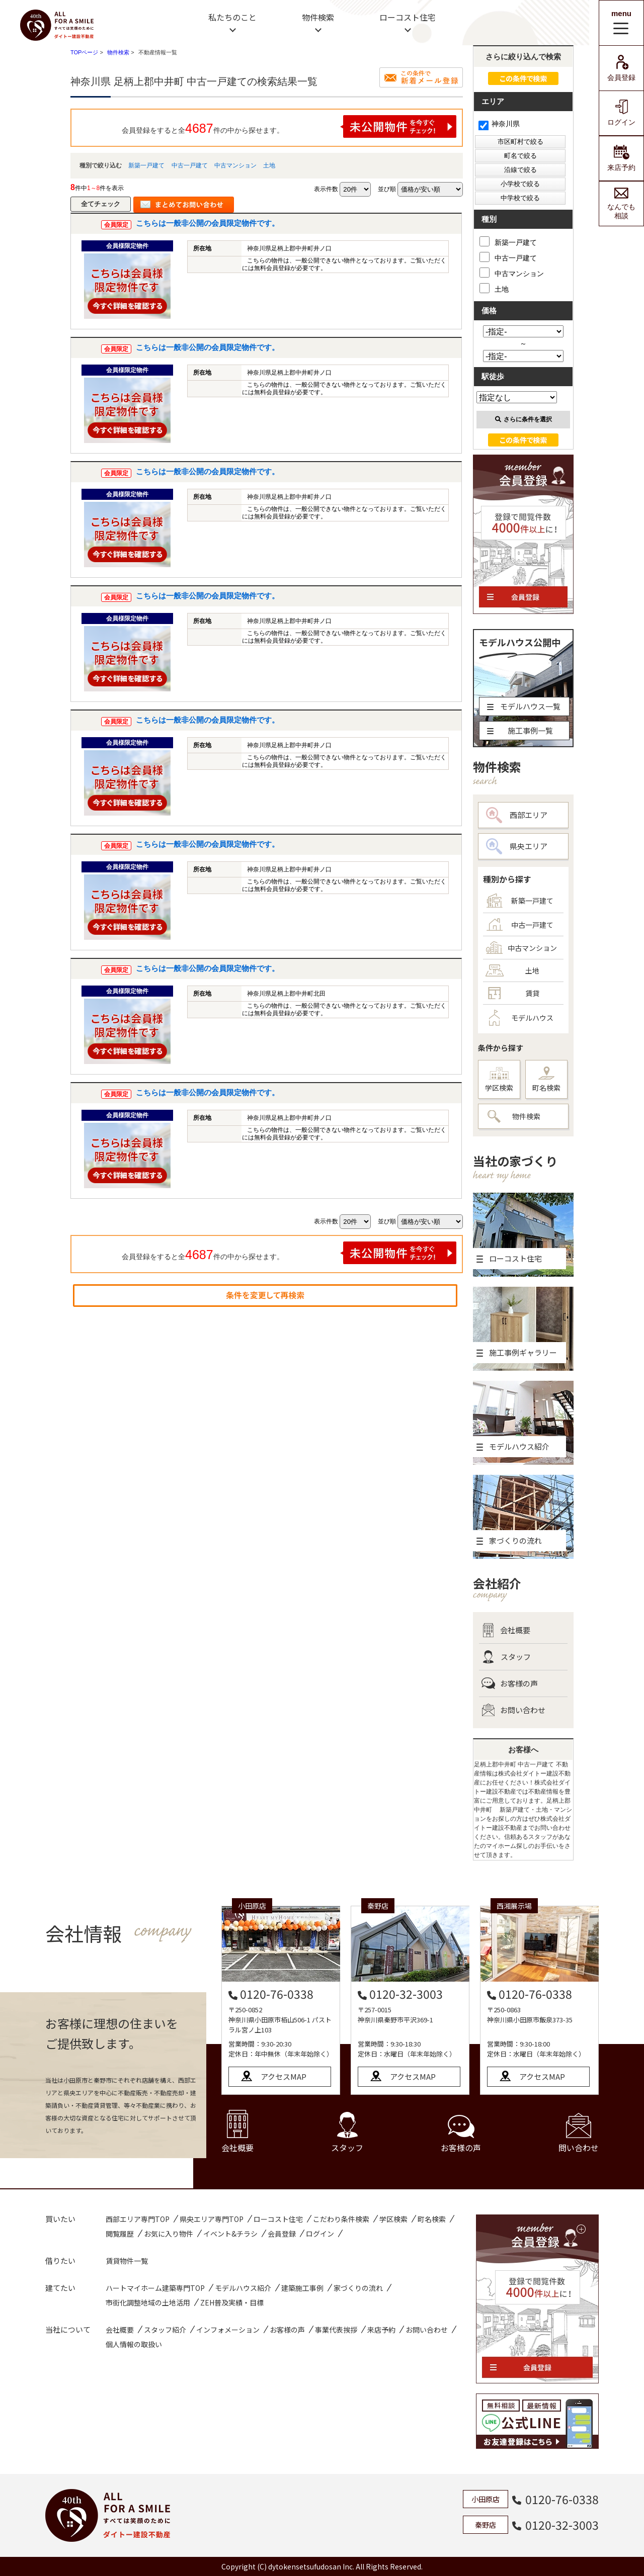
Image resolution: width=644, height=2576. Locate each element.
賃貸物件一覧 (127, 2261)
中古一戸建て (190, 165)
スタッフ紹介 (165, 2330)
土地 (269, 165)
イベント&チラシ (230, 2234)
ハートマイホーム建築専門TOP (155, 2288)
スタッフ (506, 1657)
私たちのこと (232, 17)
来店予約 (621, 158)
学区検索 (499, 1080)
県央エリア (516, 846)
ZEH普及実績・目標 (232, 2302)
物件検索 (318, 17)
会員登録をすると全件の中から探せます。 (289, 126)
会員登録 (621, 68)
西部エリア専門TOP (138, 2219)
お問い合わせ (513, 1710)
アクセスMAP (283, 2076)
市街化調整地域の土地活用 (148, 2302)
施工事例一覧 (520, 730)
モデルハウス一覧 (523, 706)
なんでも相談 (621, 204)
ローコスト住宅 (407, 17)
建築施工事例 (302, 2288)
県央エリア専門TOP (212, 2219)
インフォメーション (228, 2330)
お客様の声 (509, 1683)
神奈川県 (499, 124)
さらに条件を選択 (523, 419)
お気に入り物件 (168, 2234)
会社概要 (505, 1630)
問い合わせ (578, 2133)
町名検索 (546, 1080)
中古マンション (235, 165)
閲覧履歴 (120, 2234)
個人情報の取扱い (134, 2344)
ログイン (621, 113)
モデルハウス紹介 (243, 2288)
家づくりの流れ (358, 2288)
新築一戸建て (146, 165)
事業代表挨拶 (336, 2330)
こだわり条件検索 (341, 2219)
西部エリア (516, 815)
